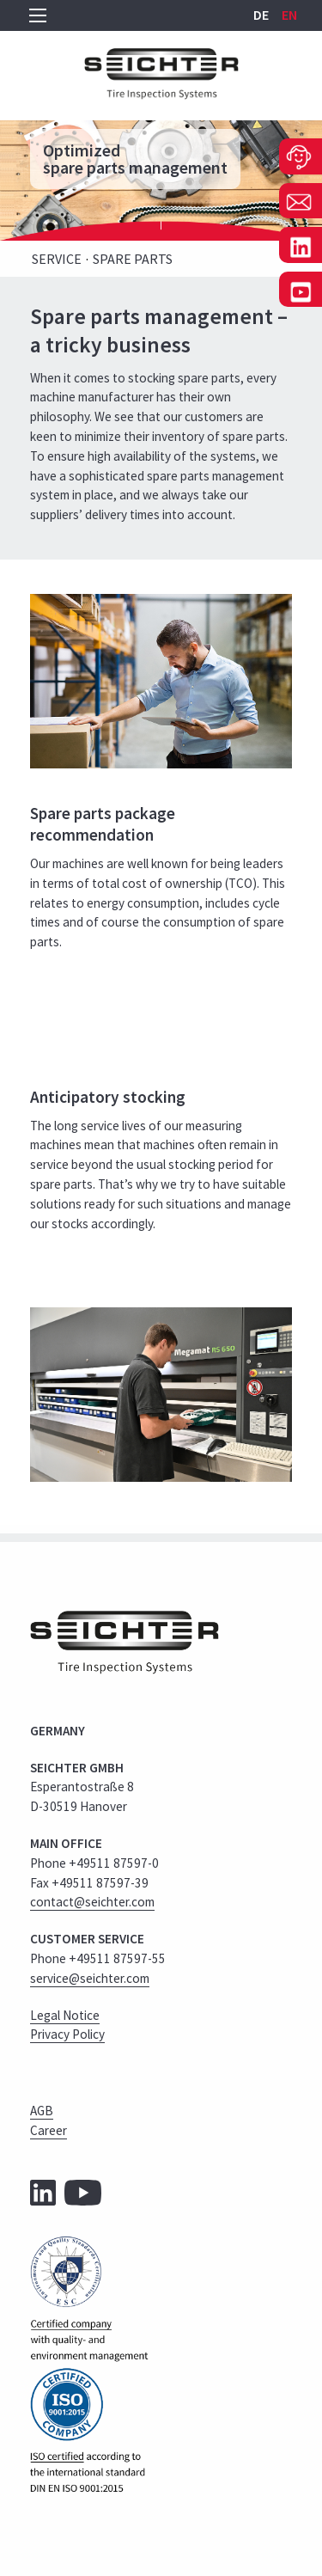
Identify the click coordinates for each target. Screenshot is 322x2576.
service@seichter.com (89, 1978)
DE (262, 14)
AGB (41, 2110)
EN (289, 14)
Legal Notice (65, 2015)
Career (48, 2130)
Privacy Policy (67, 2034)
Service (57, 258)
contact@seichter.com (92, 1902)
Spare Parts (133, 258)
